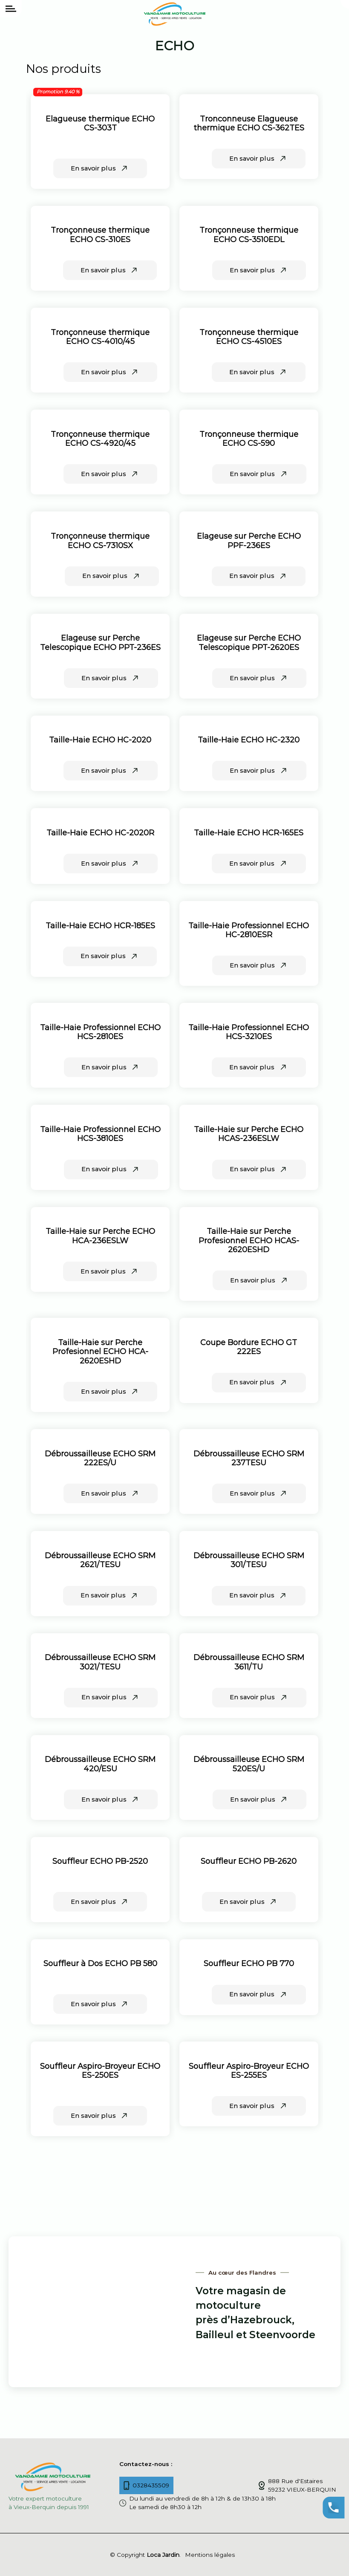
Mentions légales (210, 2554)
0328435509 (147, 2485)
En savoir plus (100, 168)
